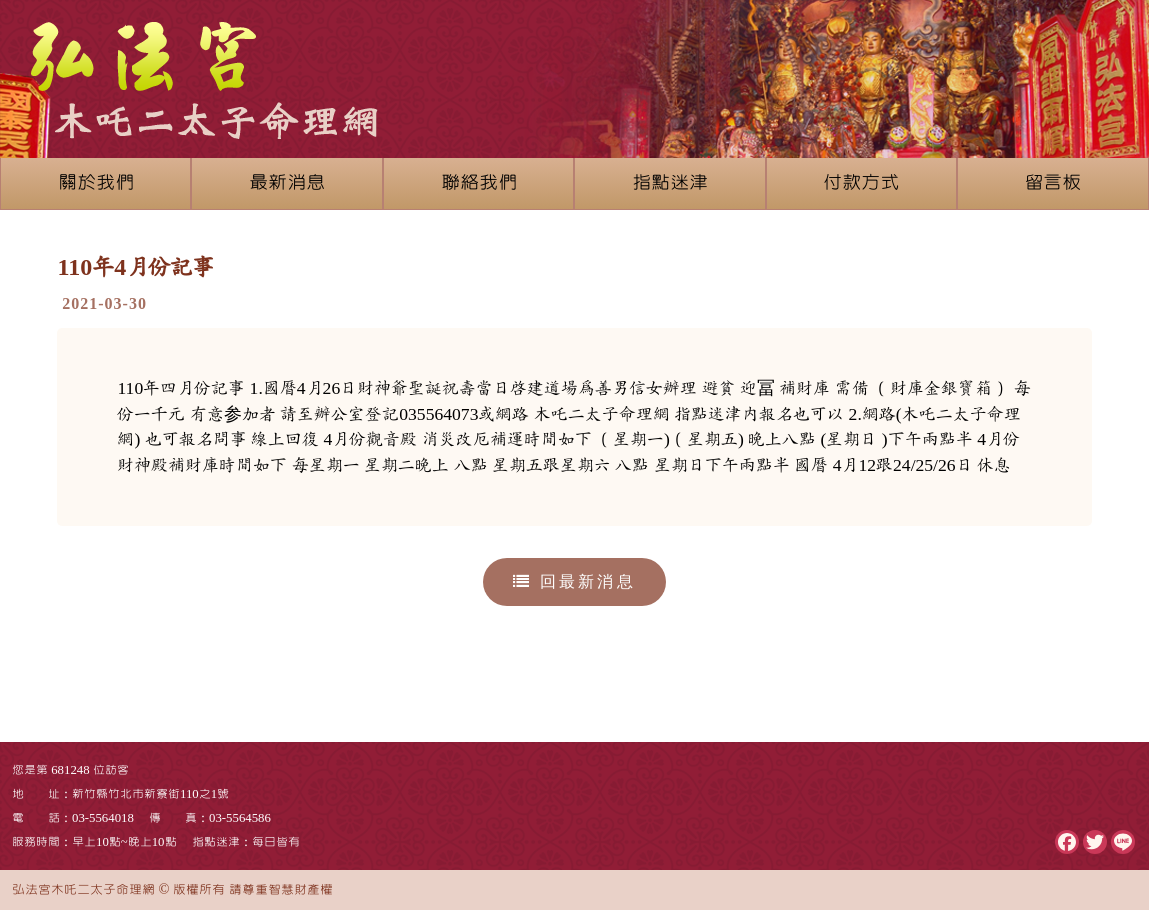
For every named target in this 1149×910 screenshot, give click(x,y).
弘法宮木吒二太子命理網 (83, 890)
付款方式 (861, 183)
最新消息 (287, 183)
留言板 (1052, 183)
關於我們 (96, 183)
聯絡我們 (479, 183)
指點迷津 (670, 183)
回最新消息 (574, 581)
